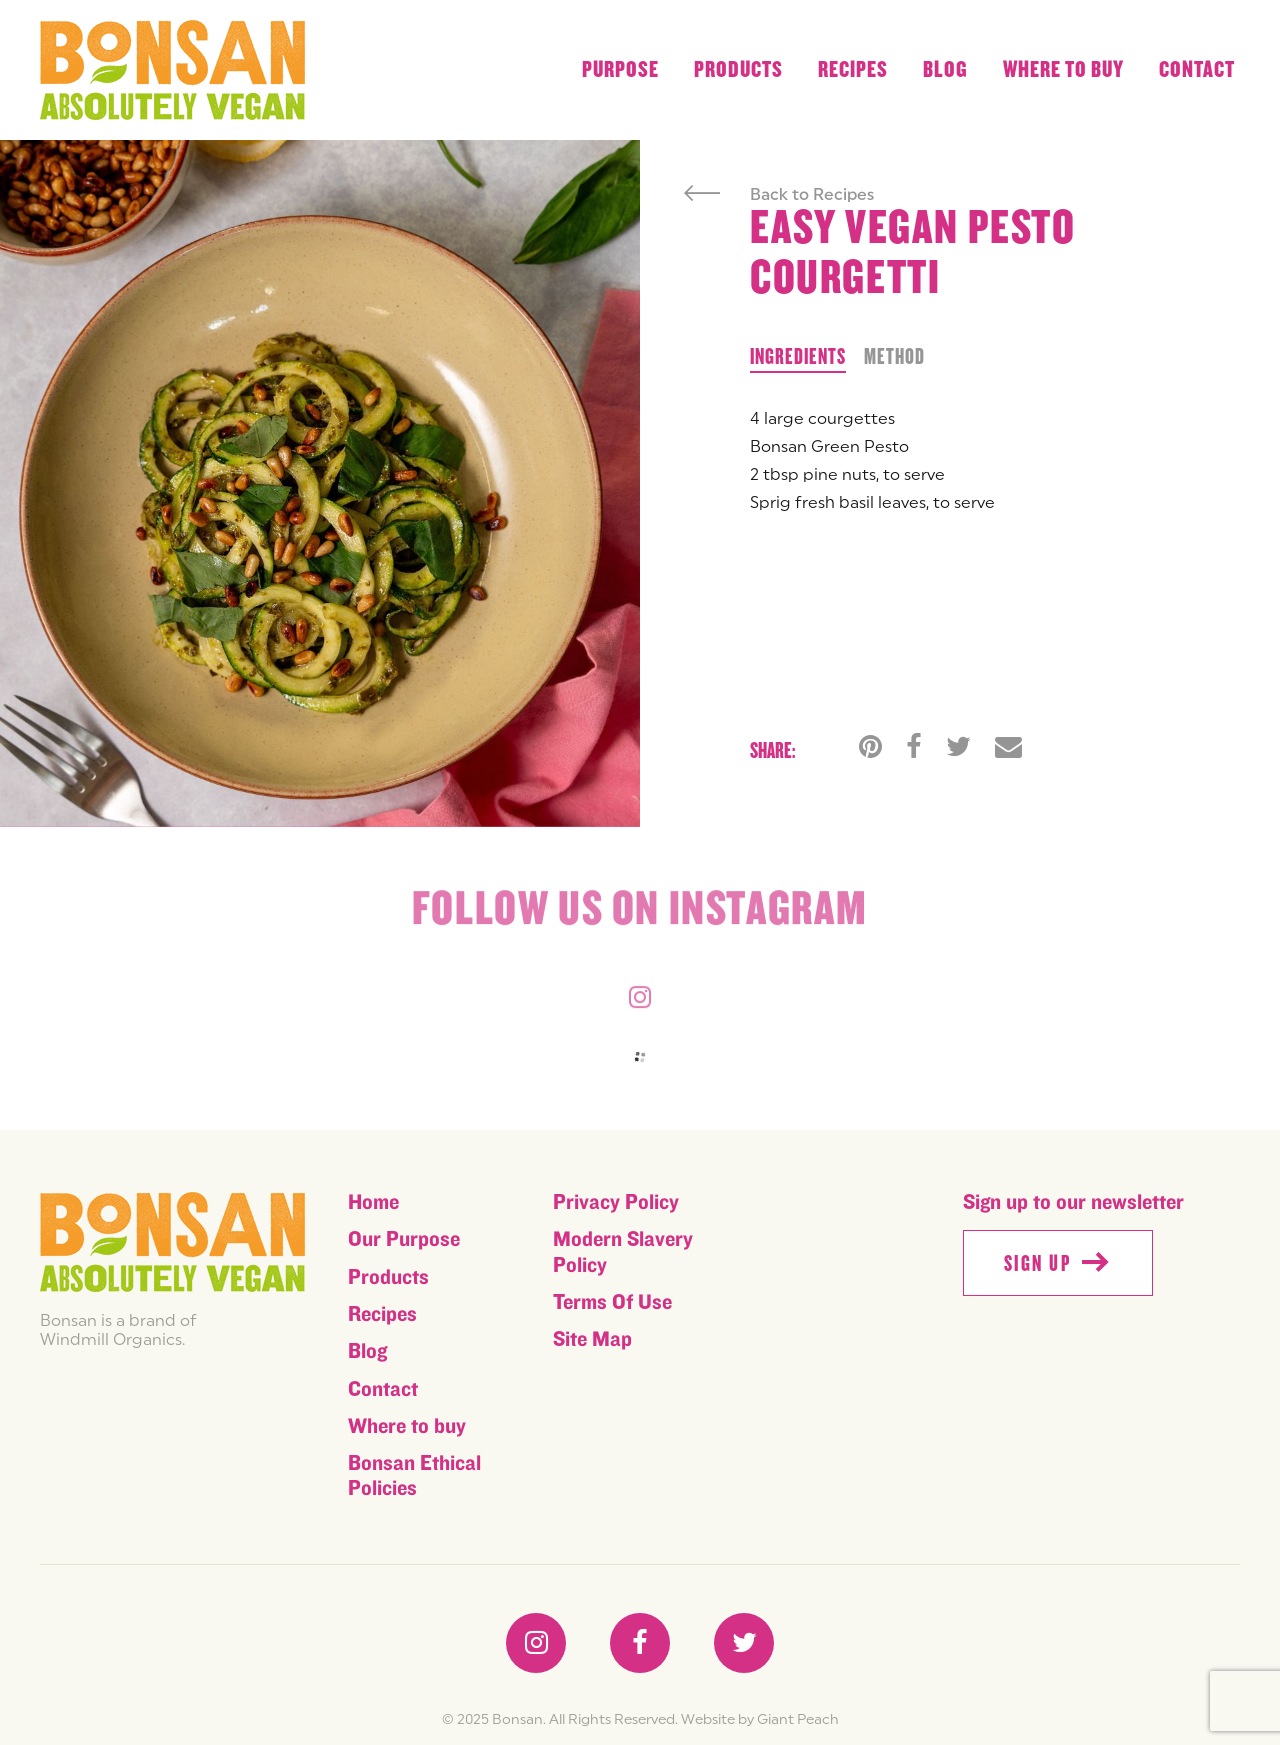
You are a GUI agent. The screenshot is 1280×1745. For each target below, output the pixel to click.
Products (738, 70)
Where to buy (1063, 70)
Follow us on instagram (640, 912)
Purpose (620, 70)
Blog (945, 70)
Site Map (592, 1339)
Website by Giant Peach (760, 1719)
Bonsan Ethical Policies (414, 1476)
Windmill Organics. (112, 1339)
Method (894, 356)
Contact (1197, 70)
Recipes (853, 70)
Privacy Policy (616, 1202)
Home (373, 1202)
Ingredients (798, 356)
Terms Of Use (612, 1302)
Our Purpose (404, 1239)
